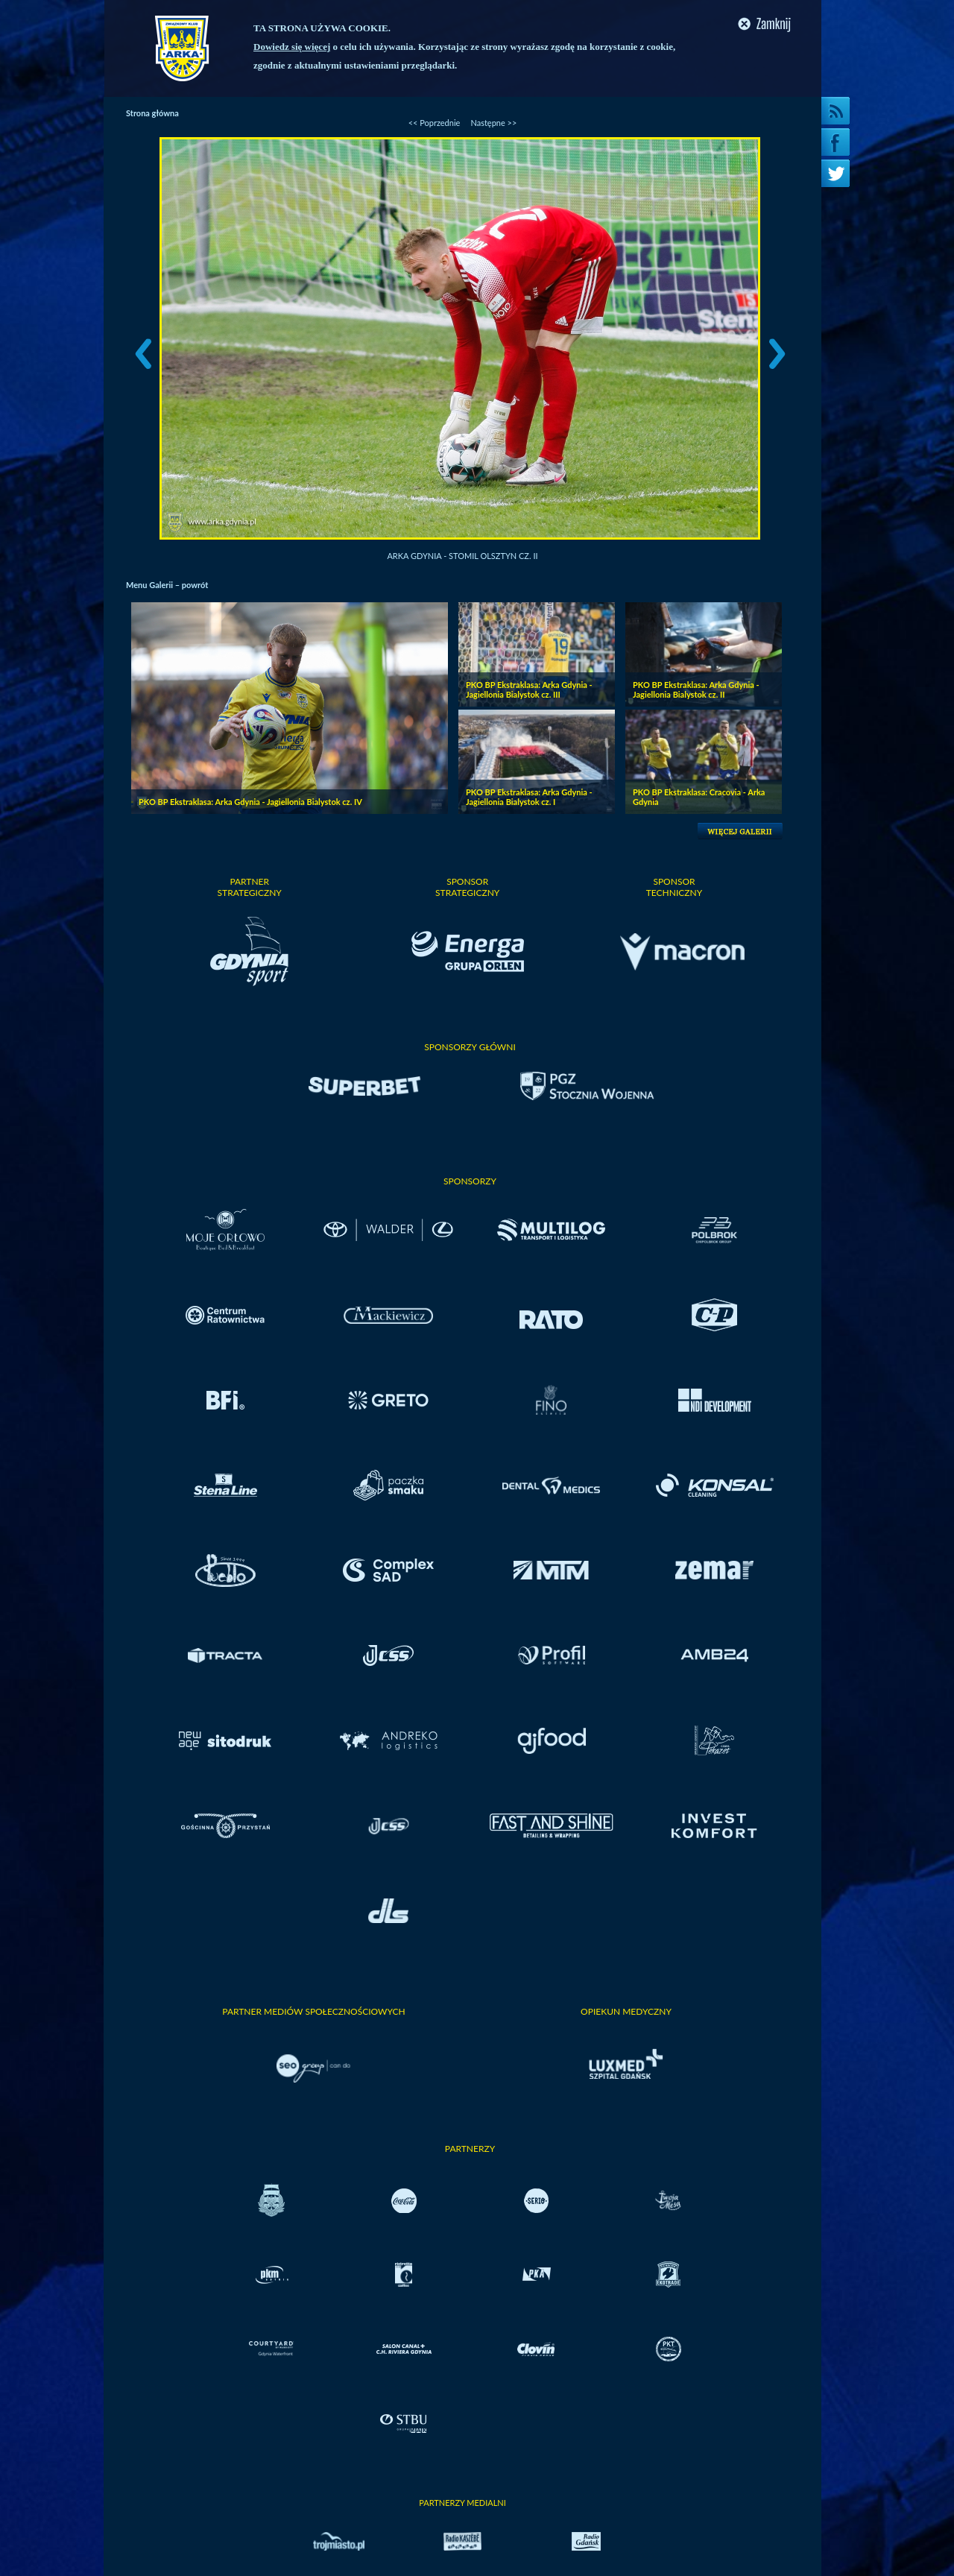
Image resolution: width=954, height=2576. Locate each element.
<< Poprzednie (434, 122)
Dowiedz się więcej (291, 46)
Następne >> (493, 122)
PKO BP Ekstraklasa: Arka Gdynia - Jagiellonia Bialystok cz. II (696, 689)
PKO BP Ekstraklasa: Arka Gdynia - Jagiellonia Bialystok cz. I (529, 796)
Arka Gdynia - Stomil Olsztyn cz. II (462, 556)
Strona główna (152, 113)
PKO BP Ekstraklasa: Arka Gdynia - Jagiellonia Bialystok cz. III (529, 689)
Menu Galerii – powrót (167, 585)
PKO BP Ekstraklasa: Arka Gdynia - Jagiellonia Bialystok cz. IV (250, 801)
